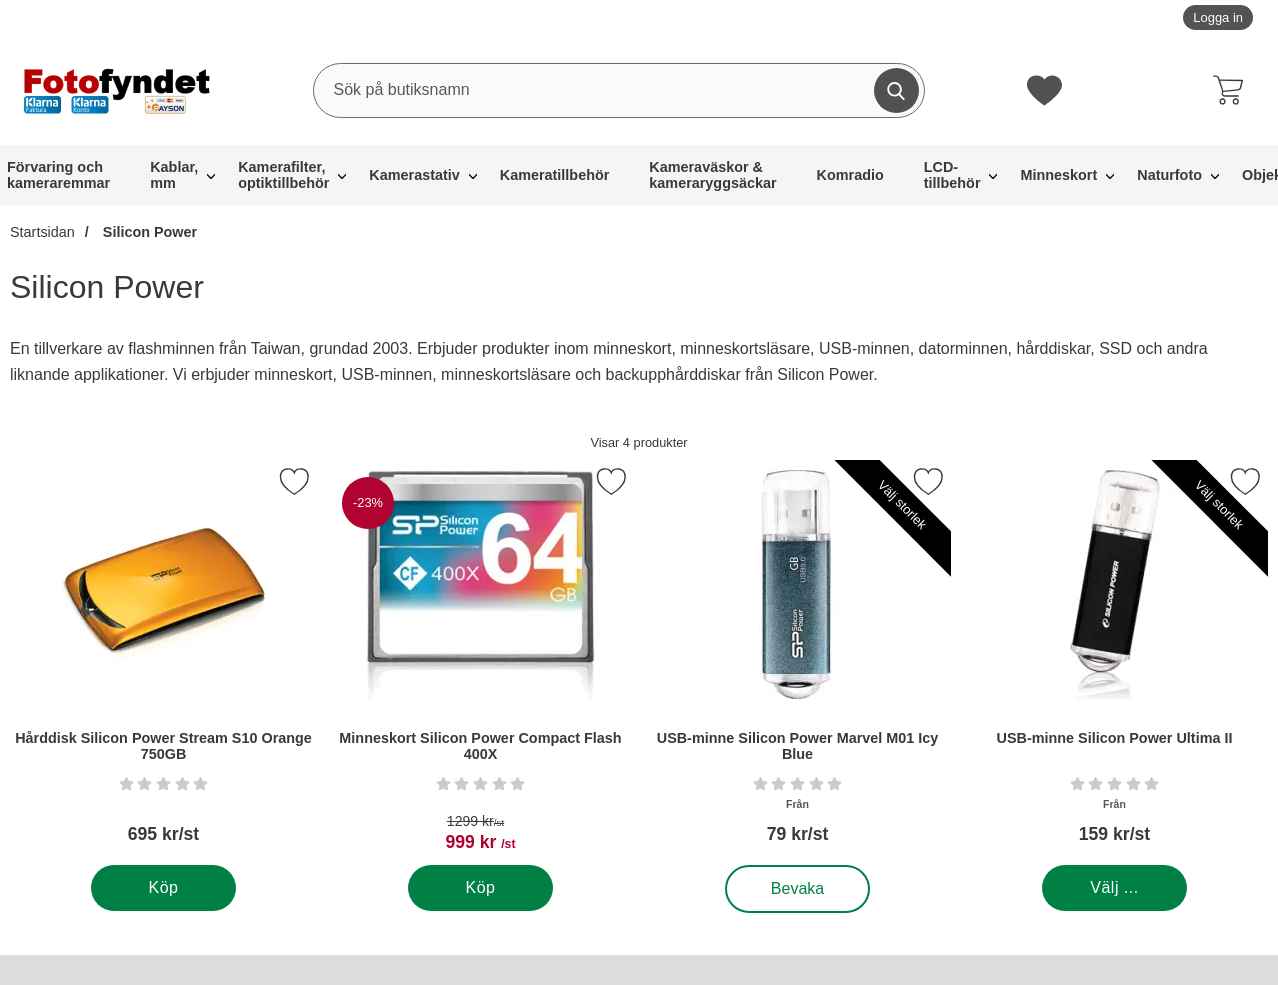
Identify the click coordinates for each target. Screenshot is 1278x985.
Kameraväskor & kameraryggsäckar (712, 175)
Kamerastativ (414, 175)
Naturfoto (1169, 175)
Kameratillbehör (555, 175)
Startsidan (42, 232)
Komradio (850, 175)
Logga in (1218, 17)
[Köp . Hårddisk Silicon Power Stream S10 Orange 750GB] (163, 888)
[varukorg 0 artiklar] (1233, 90)
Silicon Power (148, 232)
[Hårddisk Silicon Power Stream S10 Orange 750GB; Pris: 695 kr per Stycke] (163, 662)
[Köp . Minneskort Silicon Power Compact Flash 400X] (480, 888)
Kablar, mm (174, 175)
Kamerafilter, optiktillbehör (283, 175)
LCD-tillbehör (952, 175)
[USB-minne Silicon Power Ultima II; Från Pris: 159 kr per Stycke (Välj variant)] (1114, 662)
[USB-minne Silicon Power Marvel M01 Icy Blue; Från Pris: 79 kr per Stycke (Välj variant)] (797, 662)
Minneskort (1058, 175)
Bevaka (798, 889)
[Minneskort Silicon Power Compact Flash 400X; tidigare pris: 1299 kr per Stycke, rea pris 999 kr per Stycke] (480, 662)
